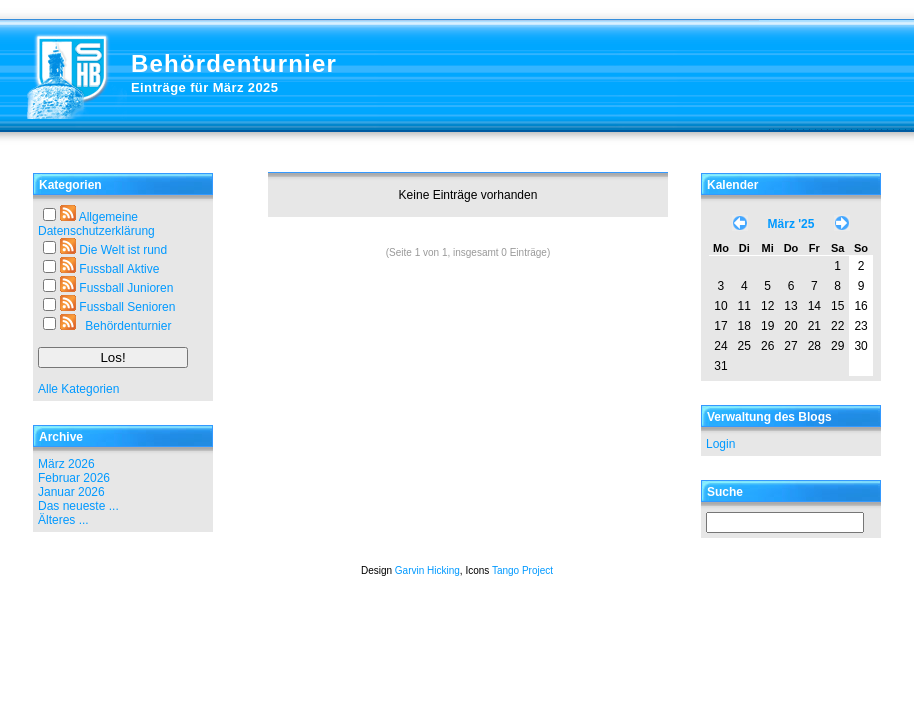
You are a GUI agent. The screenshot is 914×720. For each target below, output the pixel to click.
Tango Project (522, 570)
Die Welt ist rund (123, 250)
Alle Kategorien (78, 389)
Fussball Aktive (119, 269)
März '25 (791, 224)
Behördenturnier (234, 63)
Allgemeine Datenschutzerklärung (96, 224)
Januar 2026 (71, 492)
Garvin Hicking (427, 570)
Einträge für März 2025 (204, 87)
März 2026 (66, 464)
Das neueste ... (78, 506)
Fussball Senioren (127, 307)
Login (720, 444)
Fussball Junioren (126, 288)
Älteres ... (63, 520)
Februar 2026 (74, 478)
